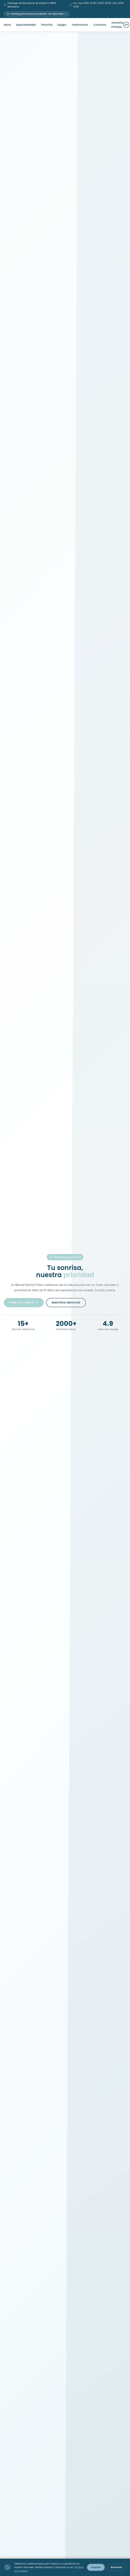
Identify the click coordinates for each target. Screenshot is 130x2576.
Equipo (62, 25)
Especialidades (26, 25)
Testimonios (80, 25)
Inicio (7, 25)
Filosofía (46, 25)
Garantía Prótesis (117, 25)
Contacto (99, 25)
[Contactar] (120, 2566)
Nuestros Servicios (66, 1302)
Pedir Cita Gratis (23, 1302)
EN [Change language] (126, 25)
